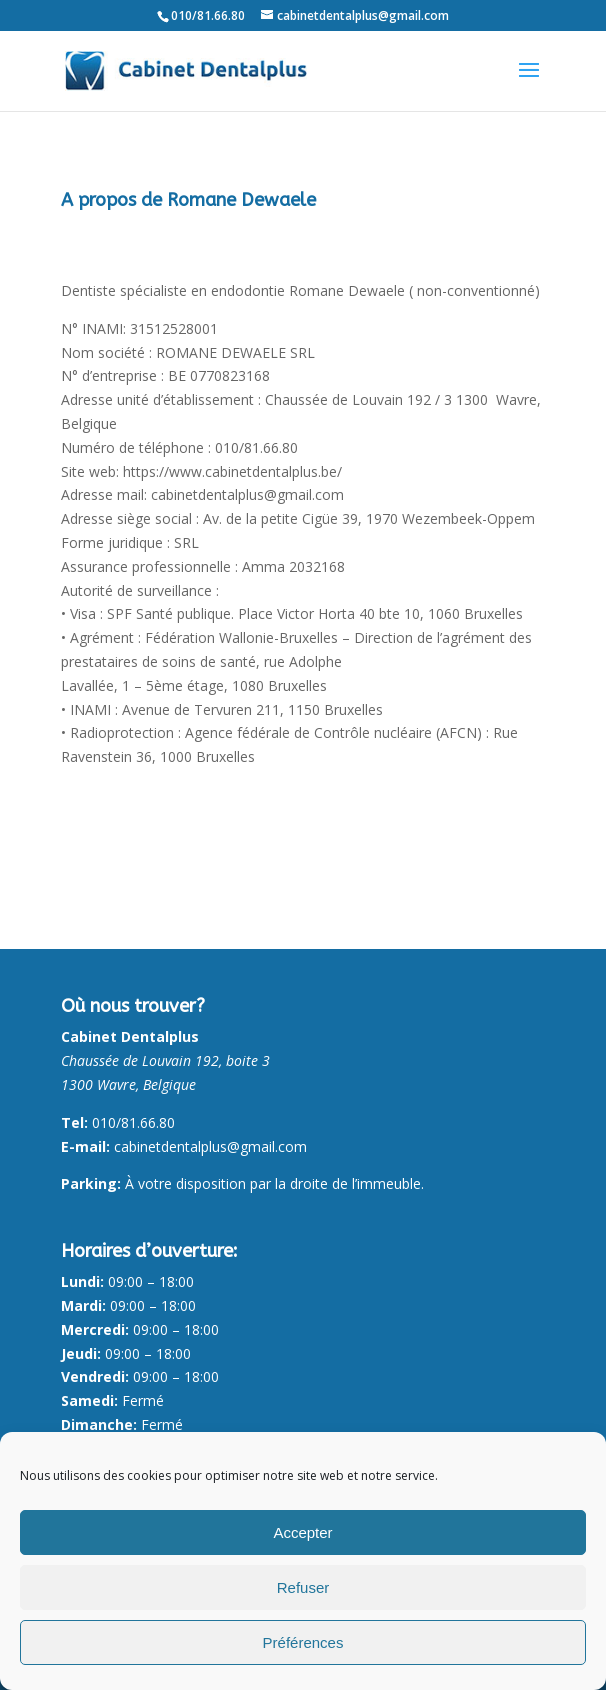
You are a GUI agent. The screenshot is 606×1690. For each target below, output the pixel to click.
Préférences (303, 1642)
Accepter (302, 1532)
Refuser (303, 1587)
